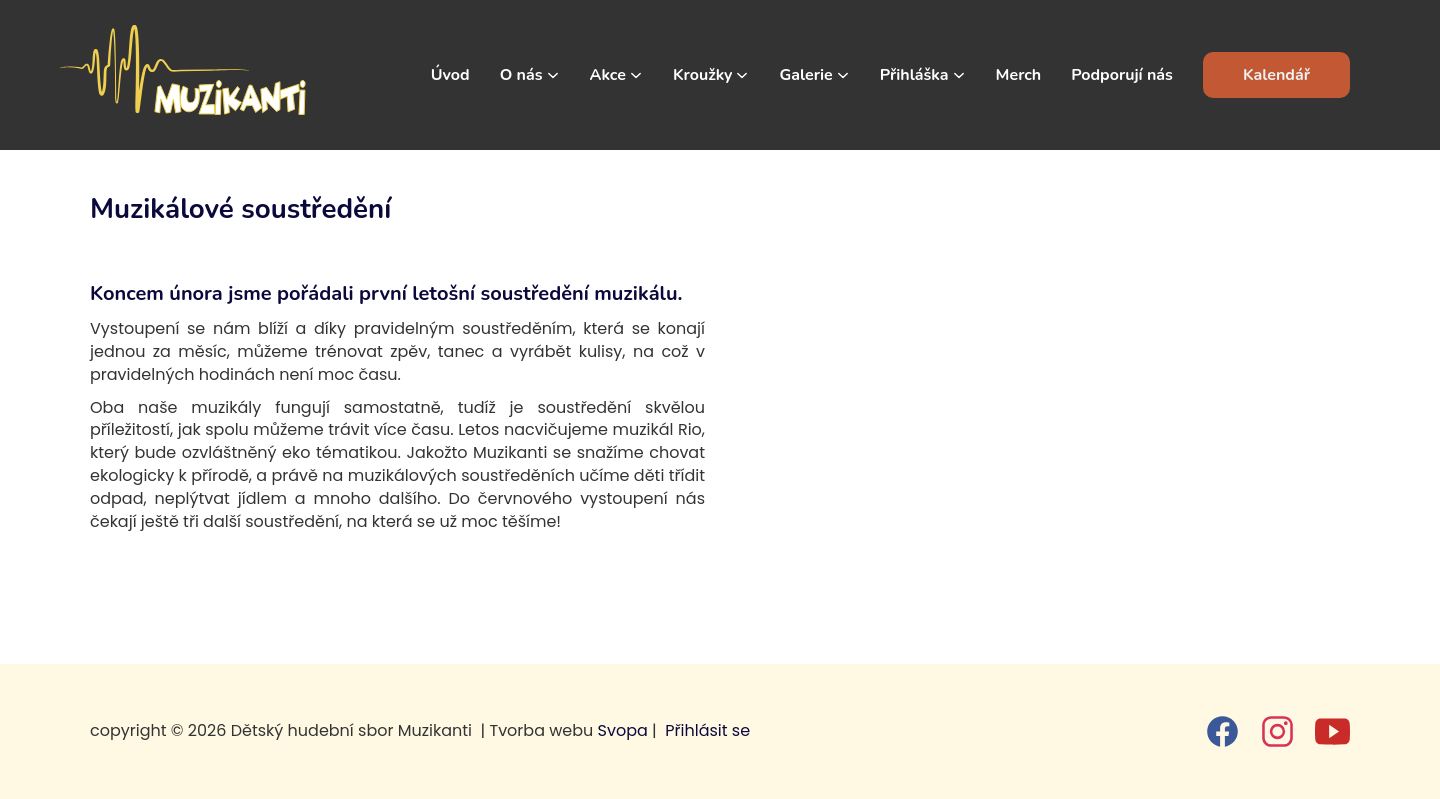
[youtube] (1332, 731)
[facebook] (1222, 731)
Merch (1019, 75)
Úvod (450, 75)
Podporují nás (1122, 75)
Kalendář (1276, 75)
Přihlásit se (707, 730)
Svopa (623, 730)
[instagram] (1277, 731)
